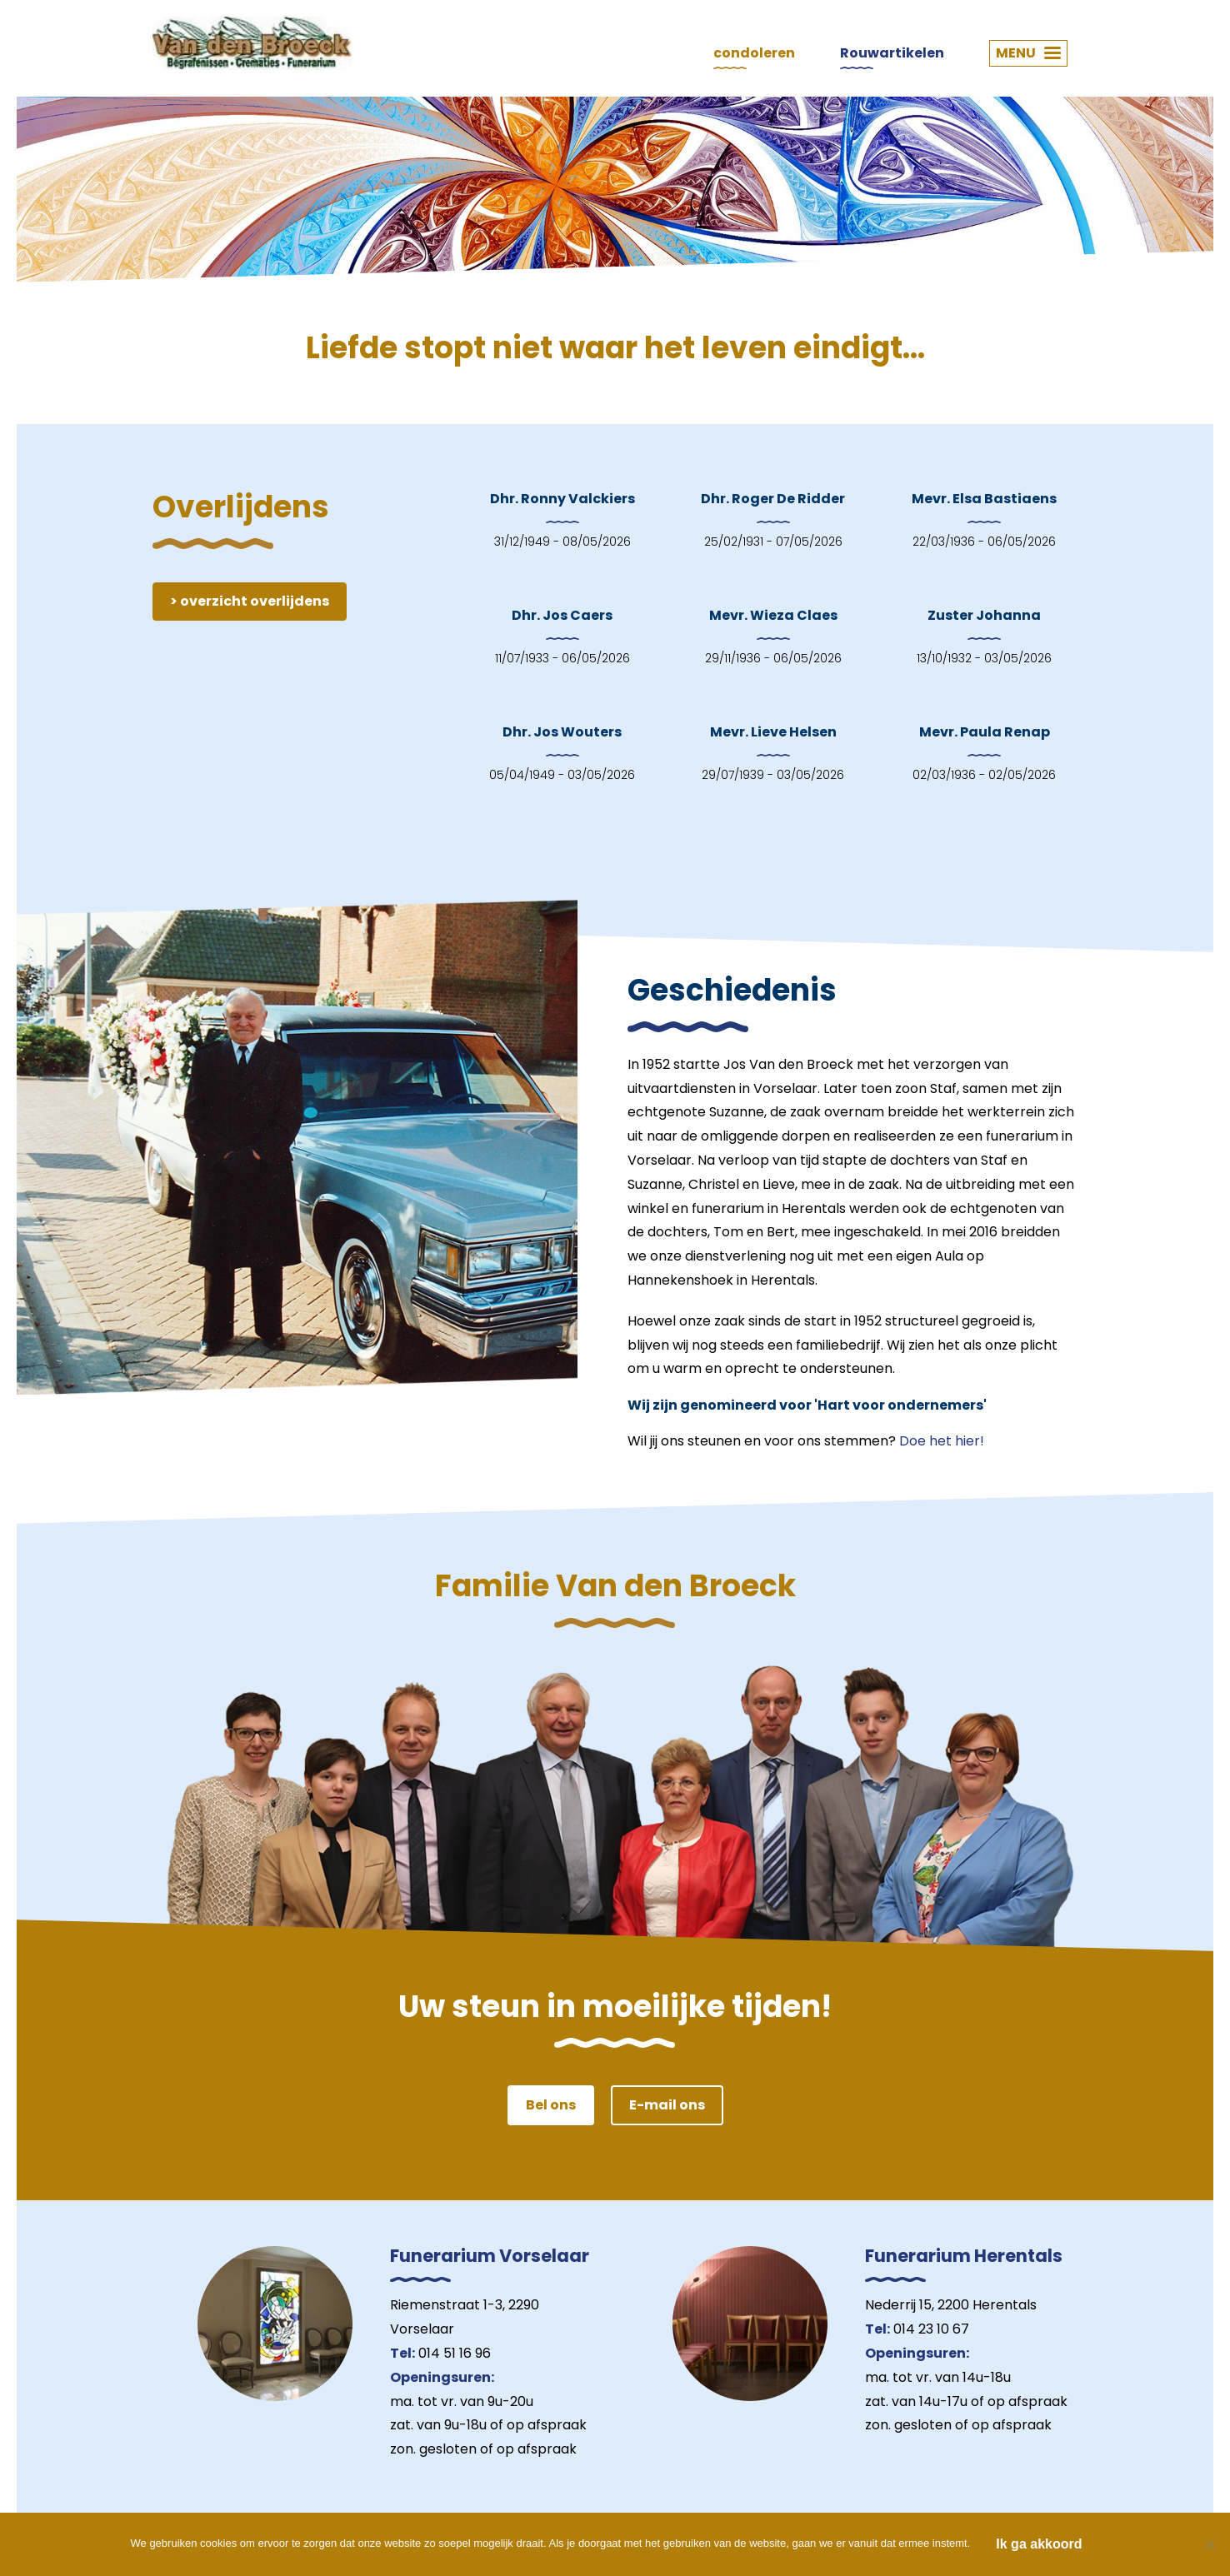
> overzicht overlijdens (249, 601)
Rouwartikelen (892, 52)
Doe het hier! (941, 1440)
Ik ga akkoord (1039, 2544)
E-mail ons (667, 2104)
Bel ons (551, 2104)
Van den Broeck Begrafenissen (252, 43)
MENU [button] (1028, 52)
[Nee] (1209, 2544)
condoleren (754, 52)
